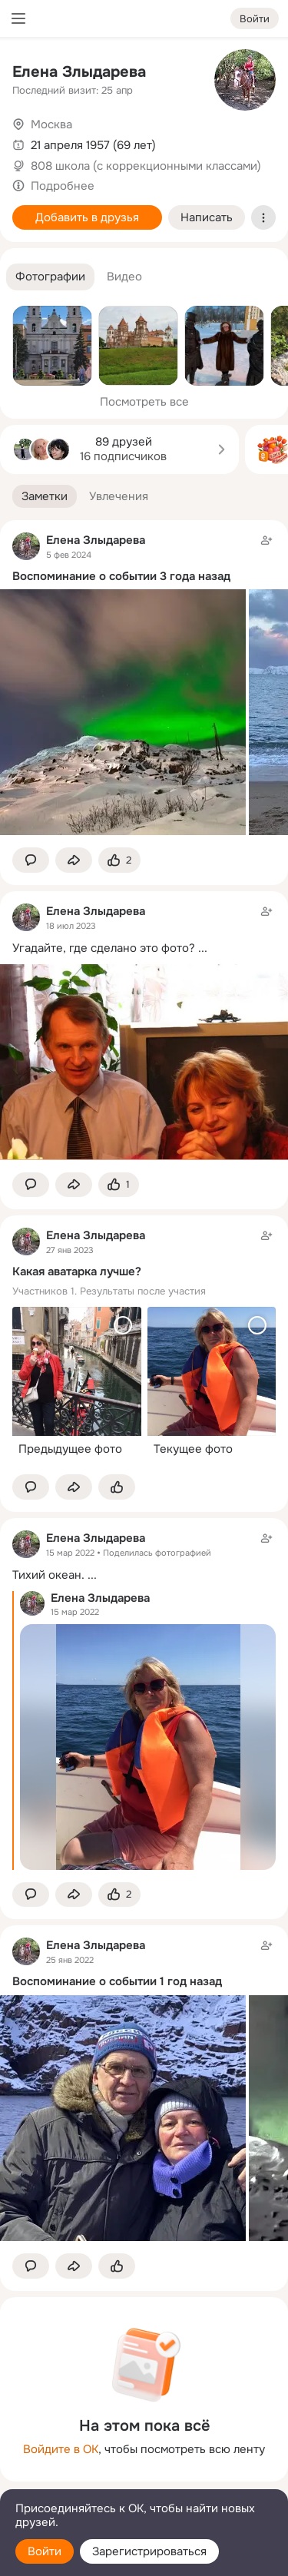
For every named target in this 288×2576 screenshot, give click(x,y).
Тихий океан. (48, 1575)
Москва (51, 124)
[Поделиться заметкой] (73, 860)
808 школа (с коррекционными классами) (146, 166)
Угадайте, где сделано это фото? (103, 948)
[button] (50, 277)
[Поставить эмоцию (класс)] (119, 860)
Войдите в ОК (60, 2449)
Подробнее (62, 186)
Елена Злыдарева (79, 71)
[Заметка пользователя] (144, 1345)
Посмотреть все (144, 401)
